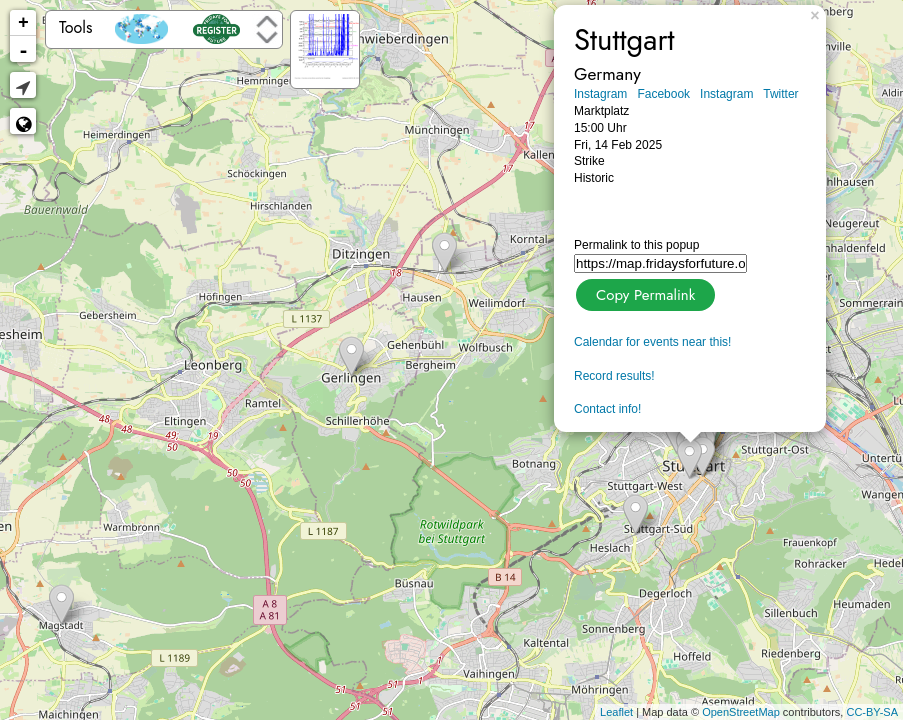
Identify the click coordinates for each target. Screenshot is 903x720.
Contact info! (607, 409)
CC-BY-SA (872, 712)
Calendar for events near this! (652, 342)
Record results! (614, 376)
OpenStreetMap (741, 712)
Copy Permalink (643, 292)
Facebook (663, 94)
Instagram (600, 94)
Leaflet (616, 712)
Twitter (780, 94)
